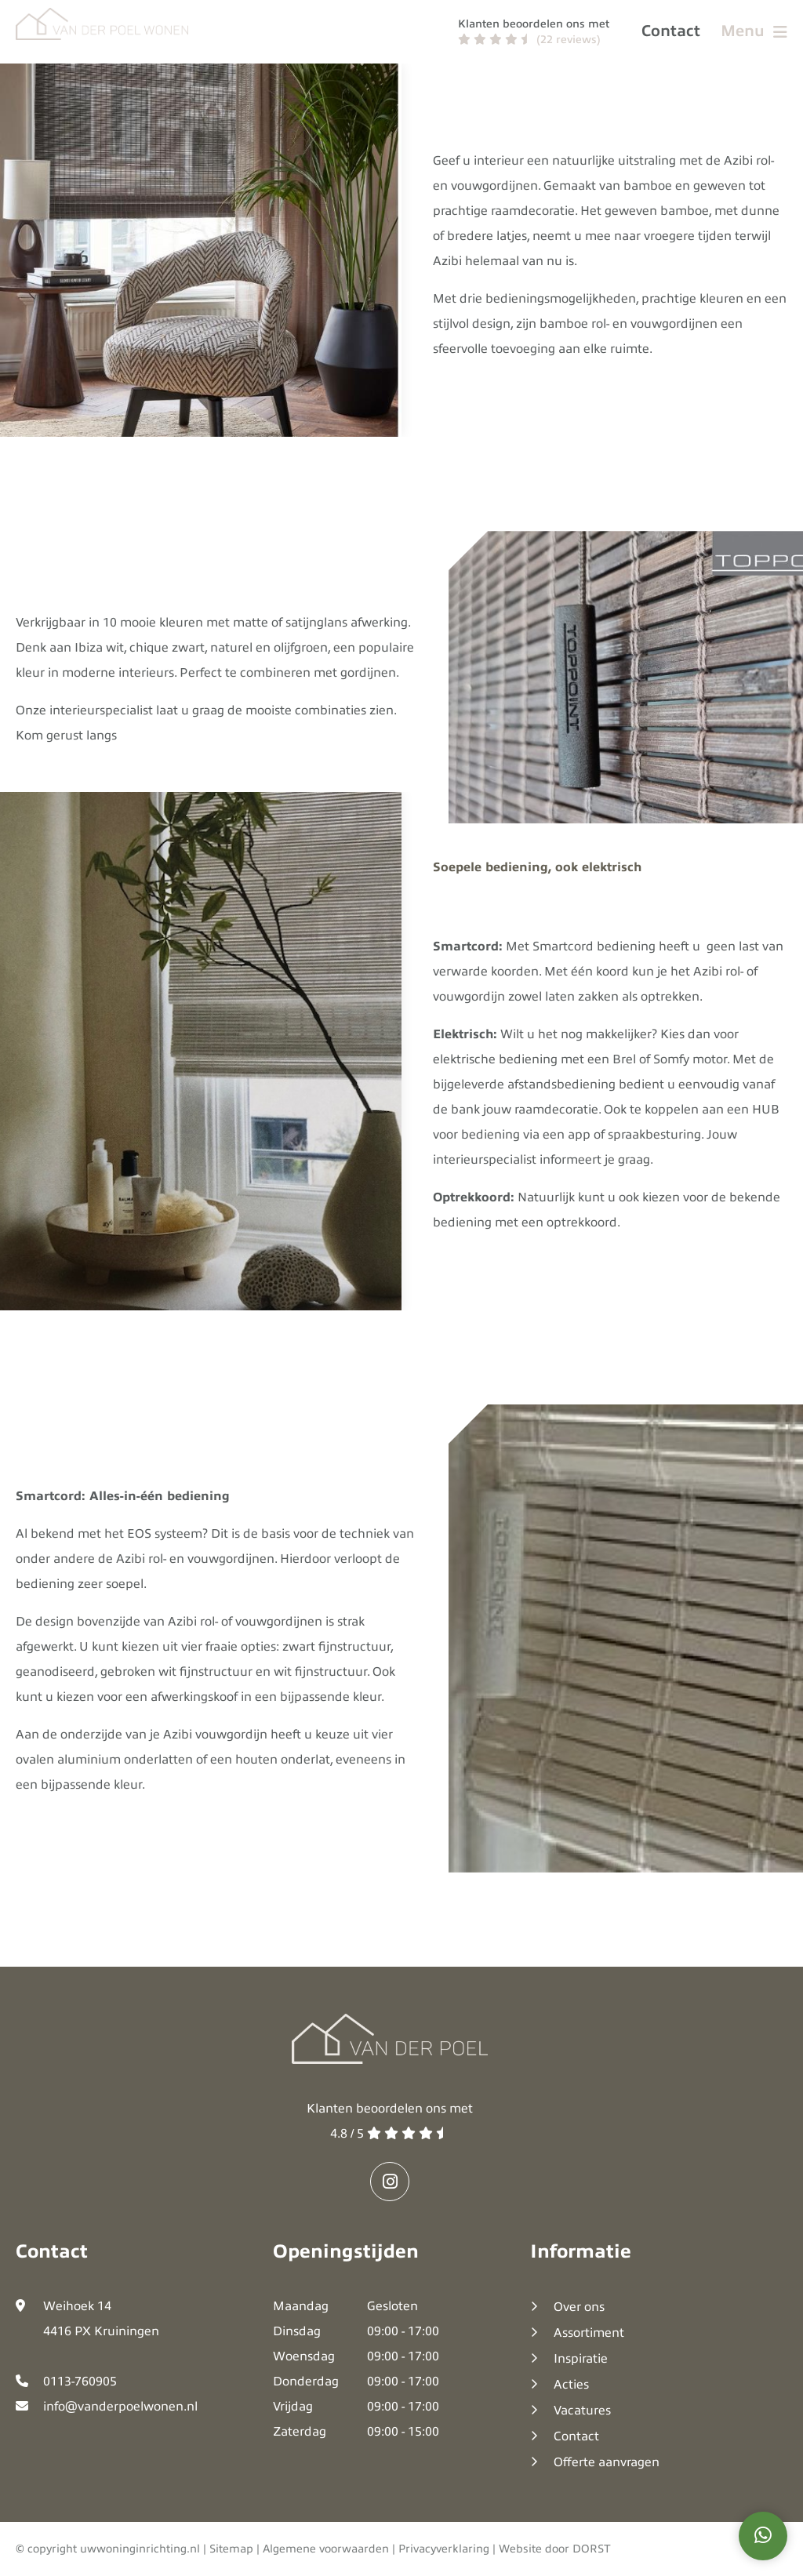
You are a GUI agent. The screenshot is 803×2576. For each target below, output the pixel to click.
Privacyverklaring (443, 2548)
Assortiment (589, 2333)
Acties (571, 2385)
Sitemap (231, 2548)
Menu (754, 31)
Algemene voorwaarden (326, 2548)
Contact (670, 31)
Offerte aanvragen (606, 2462)
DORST (591, 2548)
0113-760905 (80, 2381)
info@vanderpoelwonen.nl (120, 2407)
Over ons (579, 2307)
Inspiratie (581, 2359)
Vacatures (582, 2410)
